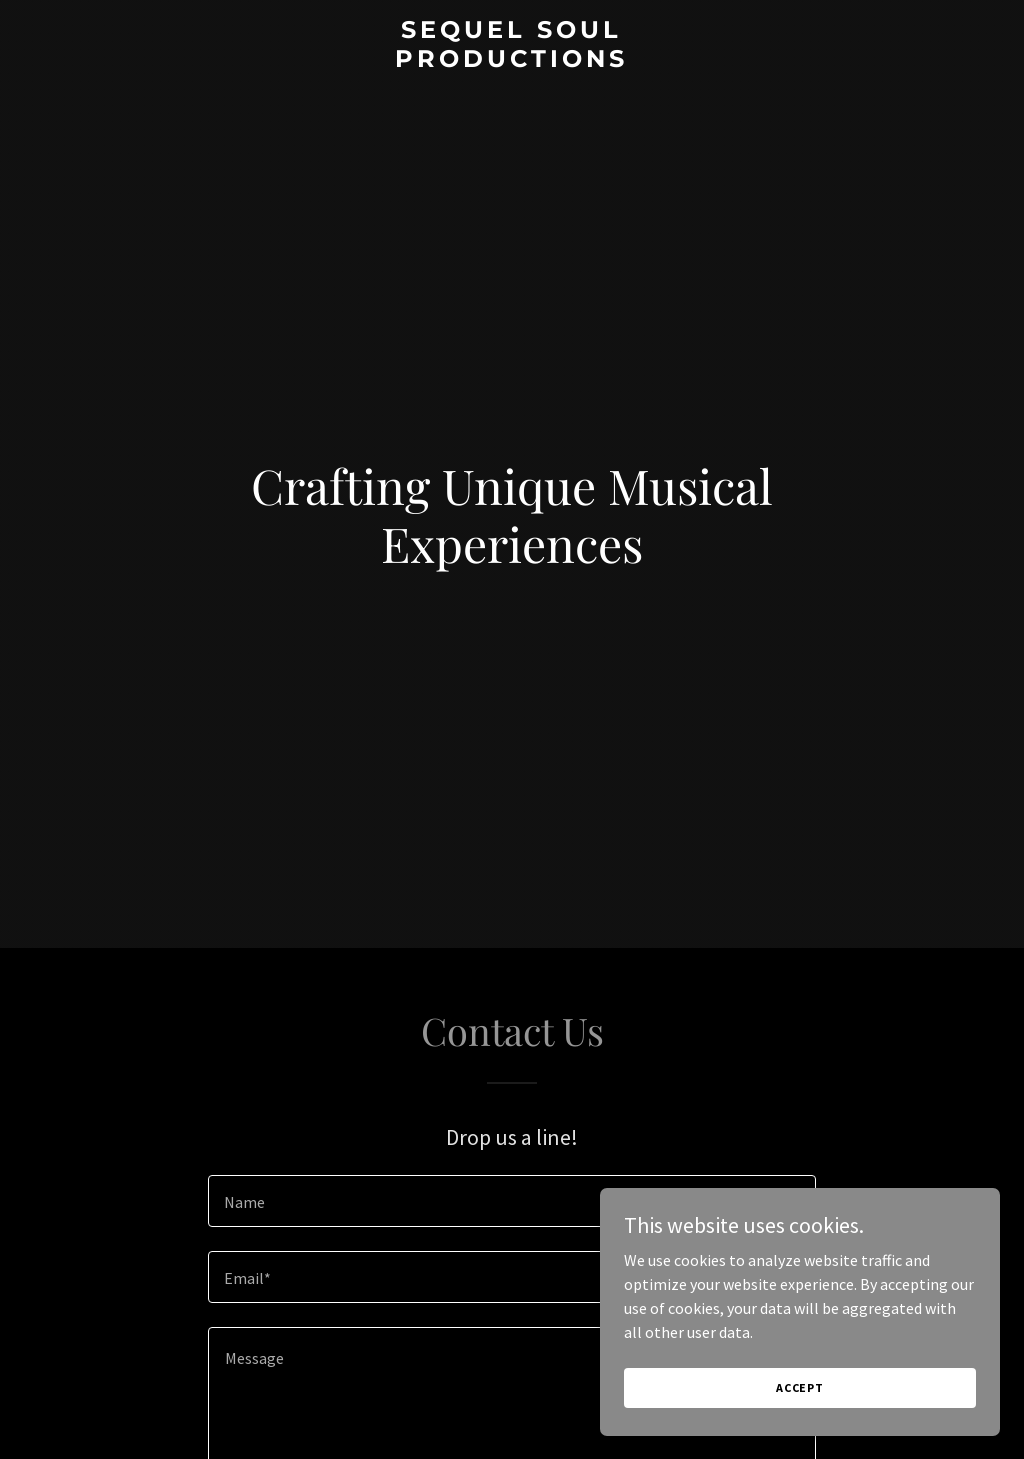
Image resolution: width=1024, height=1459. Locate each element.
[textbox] (512, 1201)
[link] (511, 61)
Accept (800, 1387)
